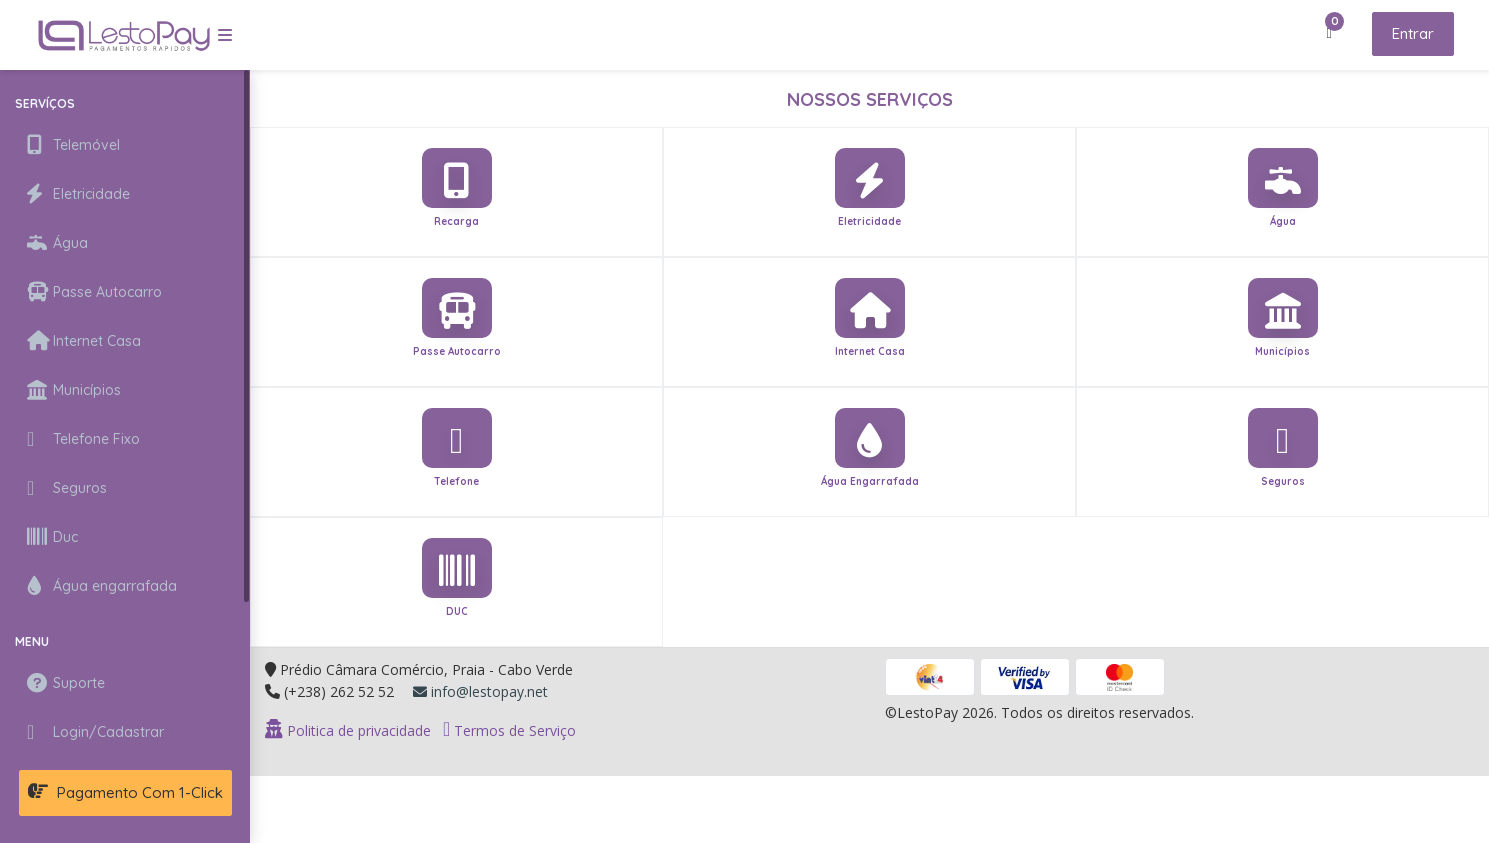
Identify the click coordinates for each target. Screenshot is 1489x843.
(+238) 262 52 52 (339, 691)
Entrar (1413, 33)
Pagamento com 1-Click (125, 792)
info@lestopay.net (480, 691)
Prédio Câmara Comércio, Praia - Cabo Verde (426, 669)
